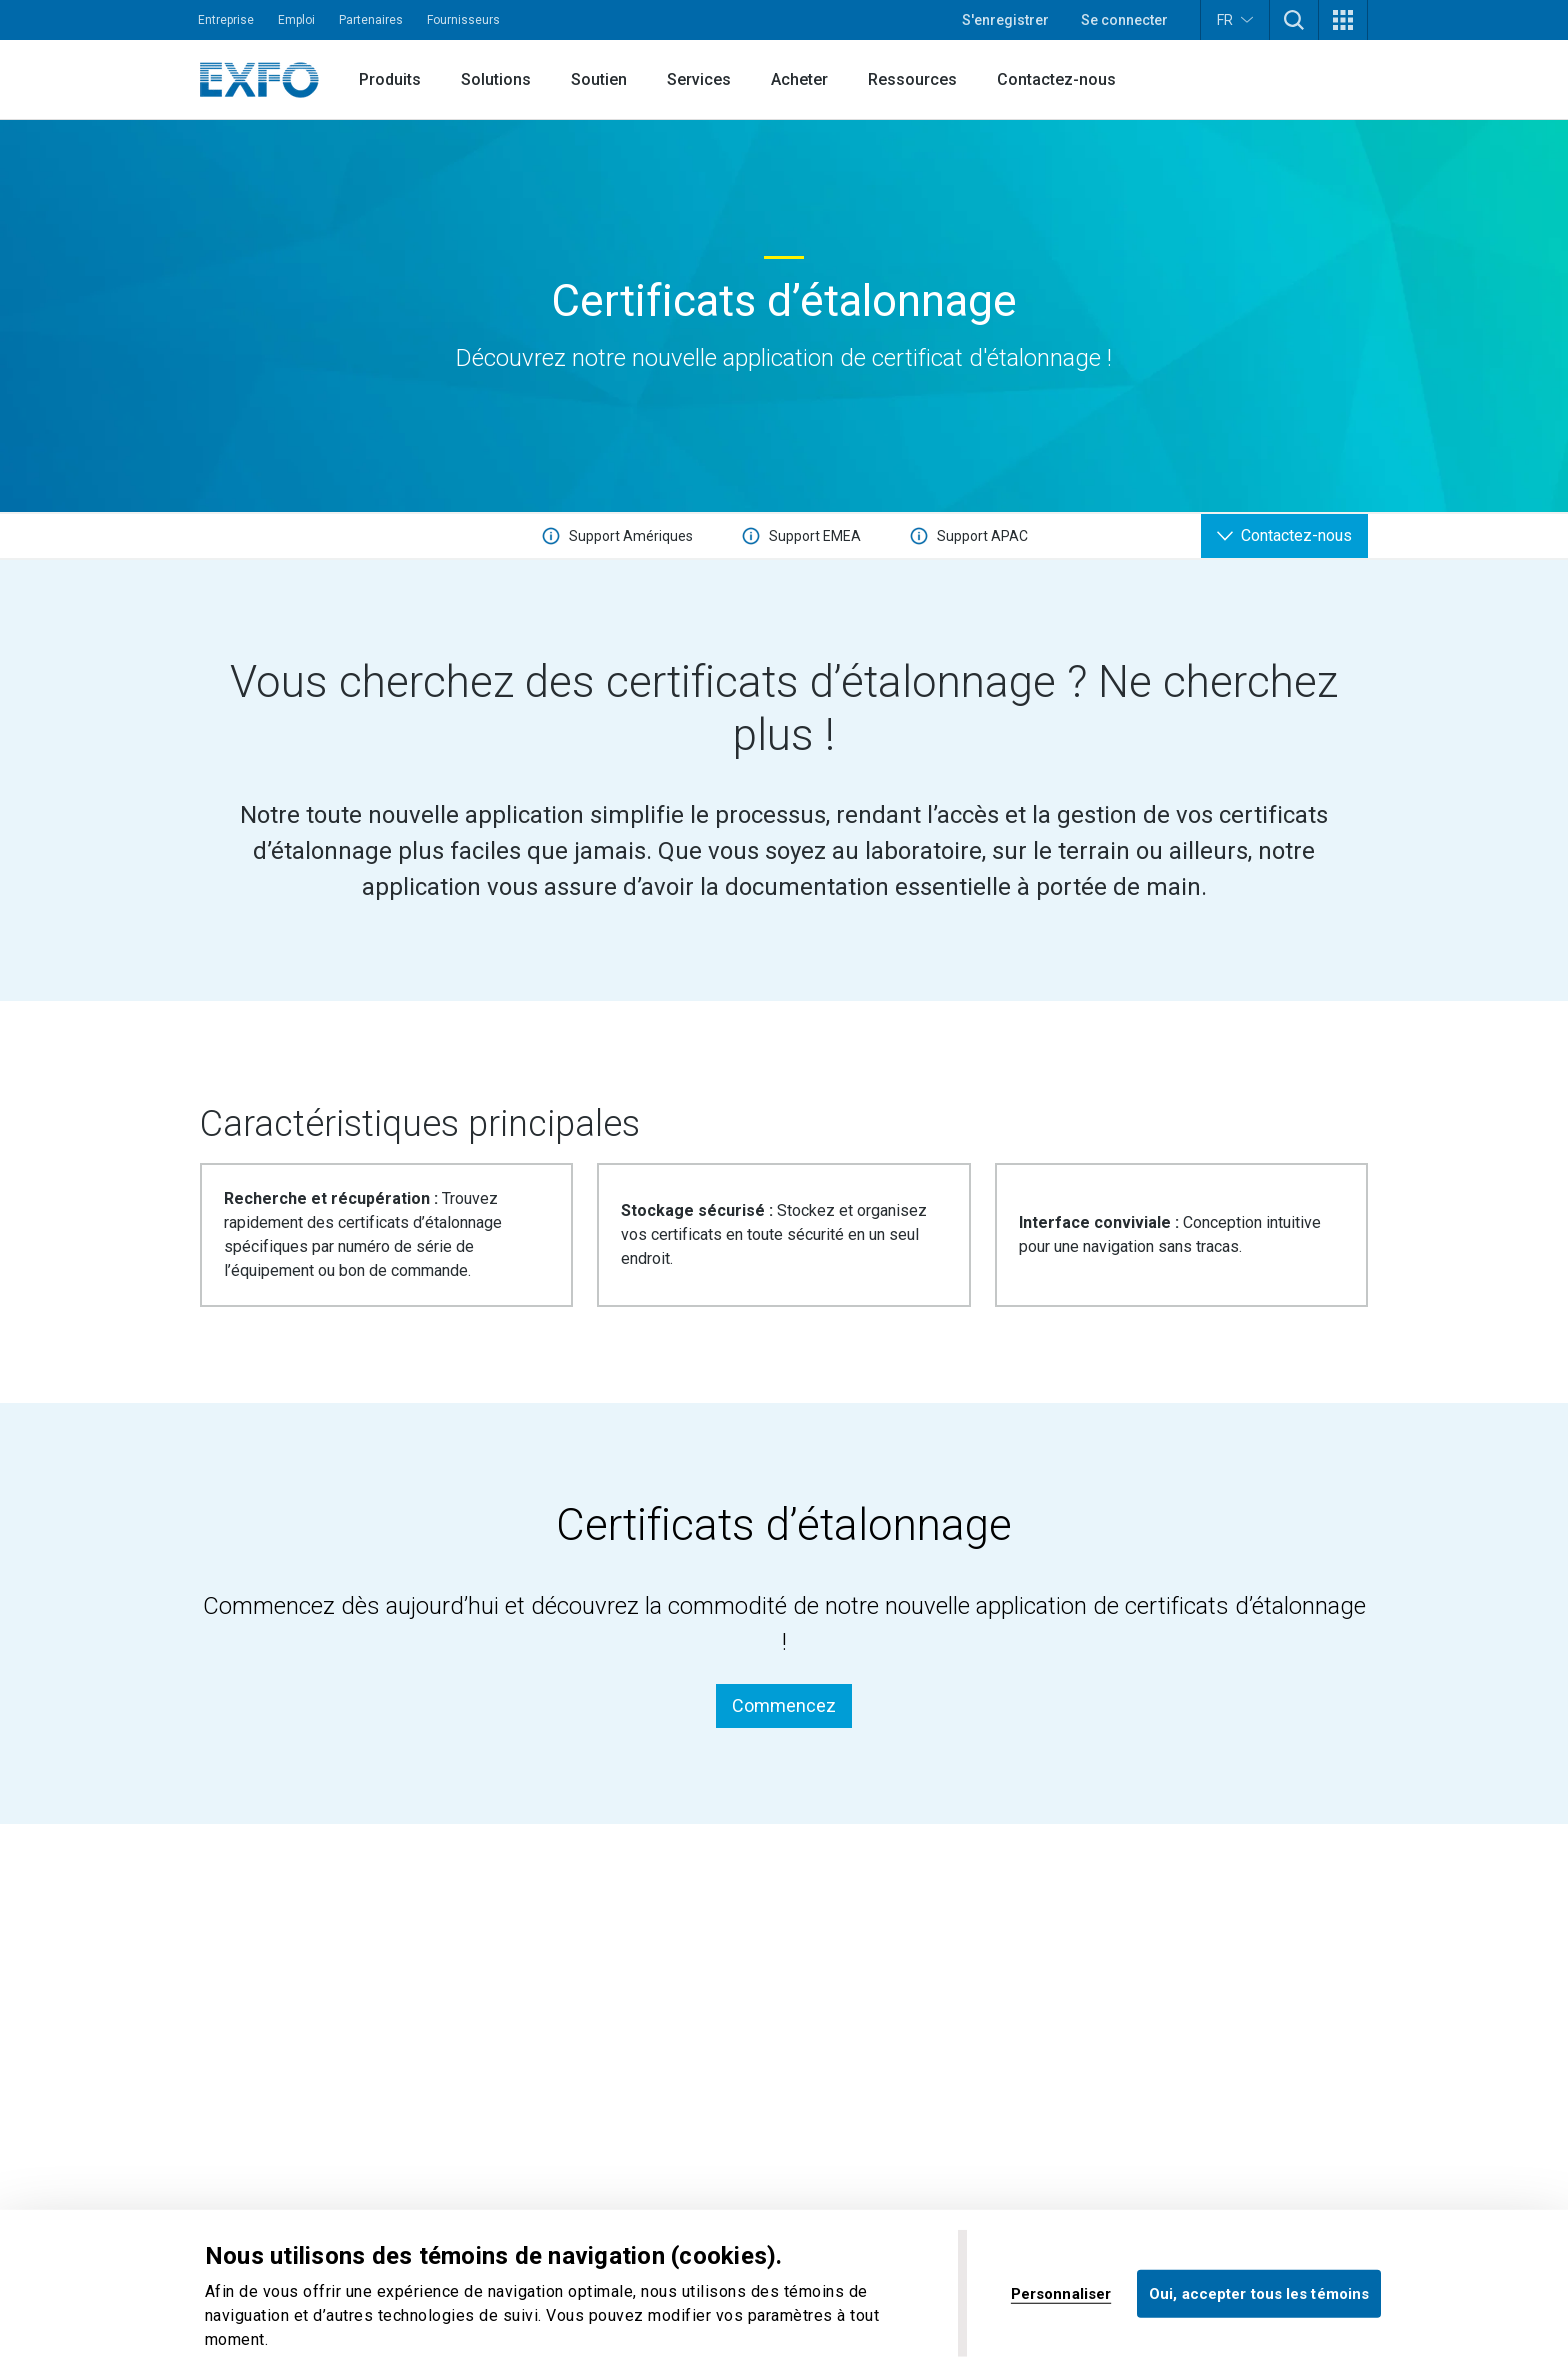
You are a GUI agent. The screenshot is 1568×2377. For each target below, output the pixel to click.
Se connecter (1124, 20)
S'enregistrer (1005, 20)
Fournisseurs (463, 20)
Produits (390, 79)
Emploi (296, 20)
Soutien (599, 79)
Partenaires (371, 20)
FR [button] (1235, 19)
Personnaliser (1061, 2293)
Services (699, 79)
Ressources (912, 79)
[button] (1294, 20)
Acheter (799, 79)
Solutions (496, 79)
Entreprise (226, 20)
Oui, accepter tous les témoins (1259, 2293)
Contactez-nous (1056, 79)
